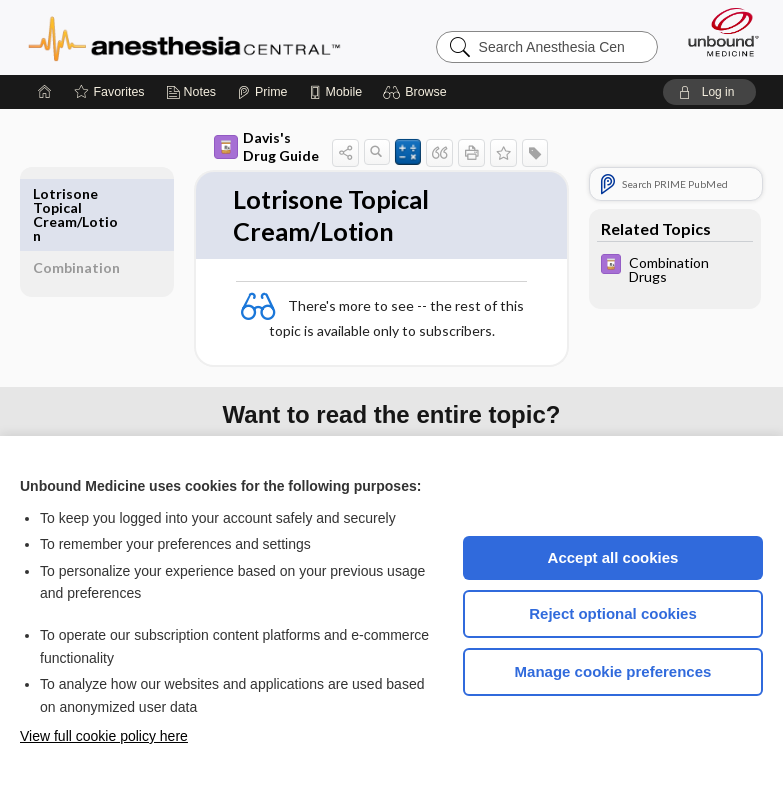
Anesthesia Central (184, 37)
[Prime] (262, 92)
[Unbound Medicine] (717, 32)
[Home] (45, 92)
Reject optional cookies (613, 613)
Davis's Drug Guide (266, 146)
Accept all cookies (613, 557)
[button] (417, 92)
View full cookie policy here (104, 736)
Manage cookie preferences (613, 671)
